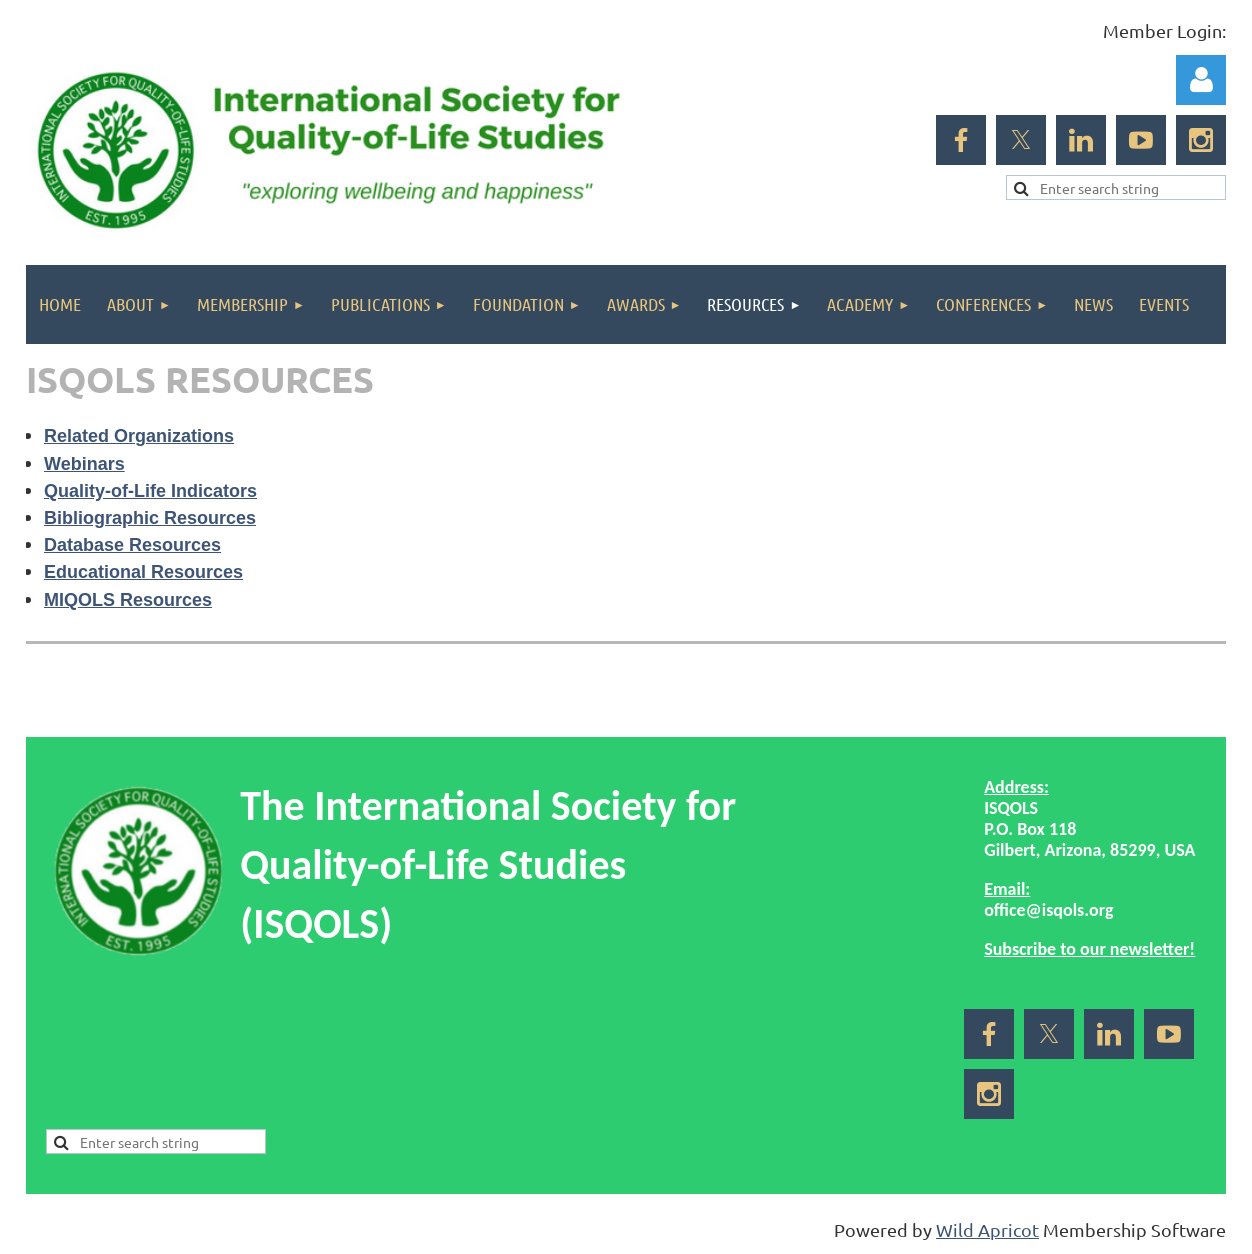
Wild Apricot (987, 1229)
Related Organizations (139, 436)
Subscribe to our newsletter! (1089, 949)
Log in (1201, 80)
